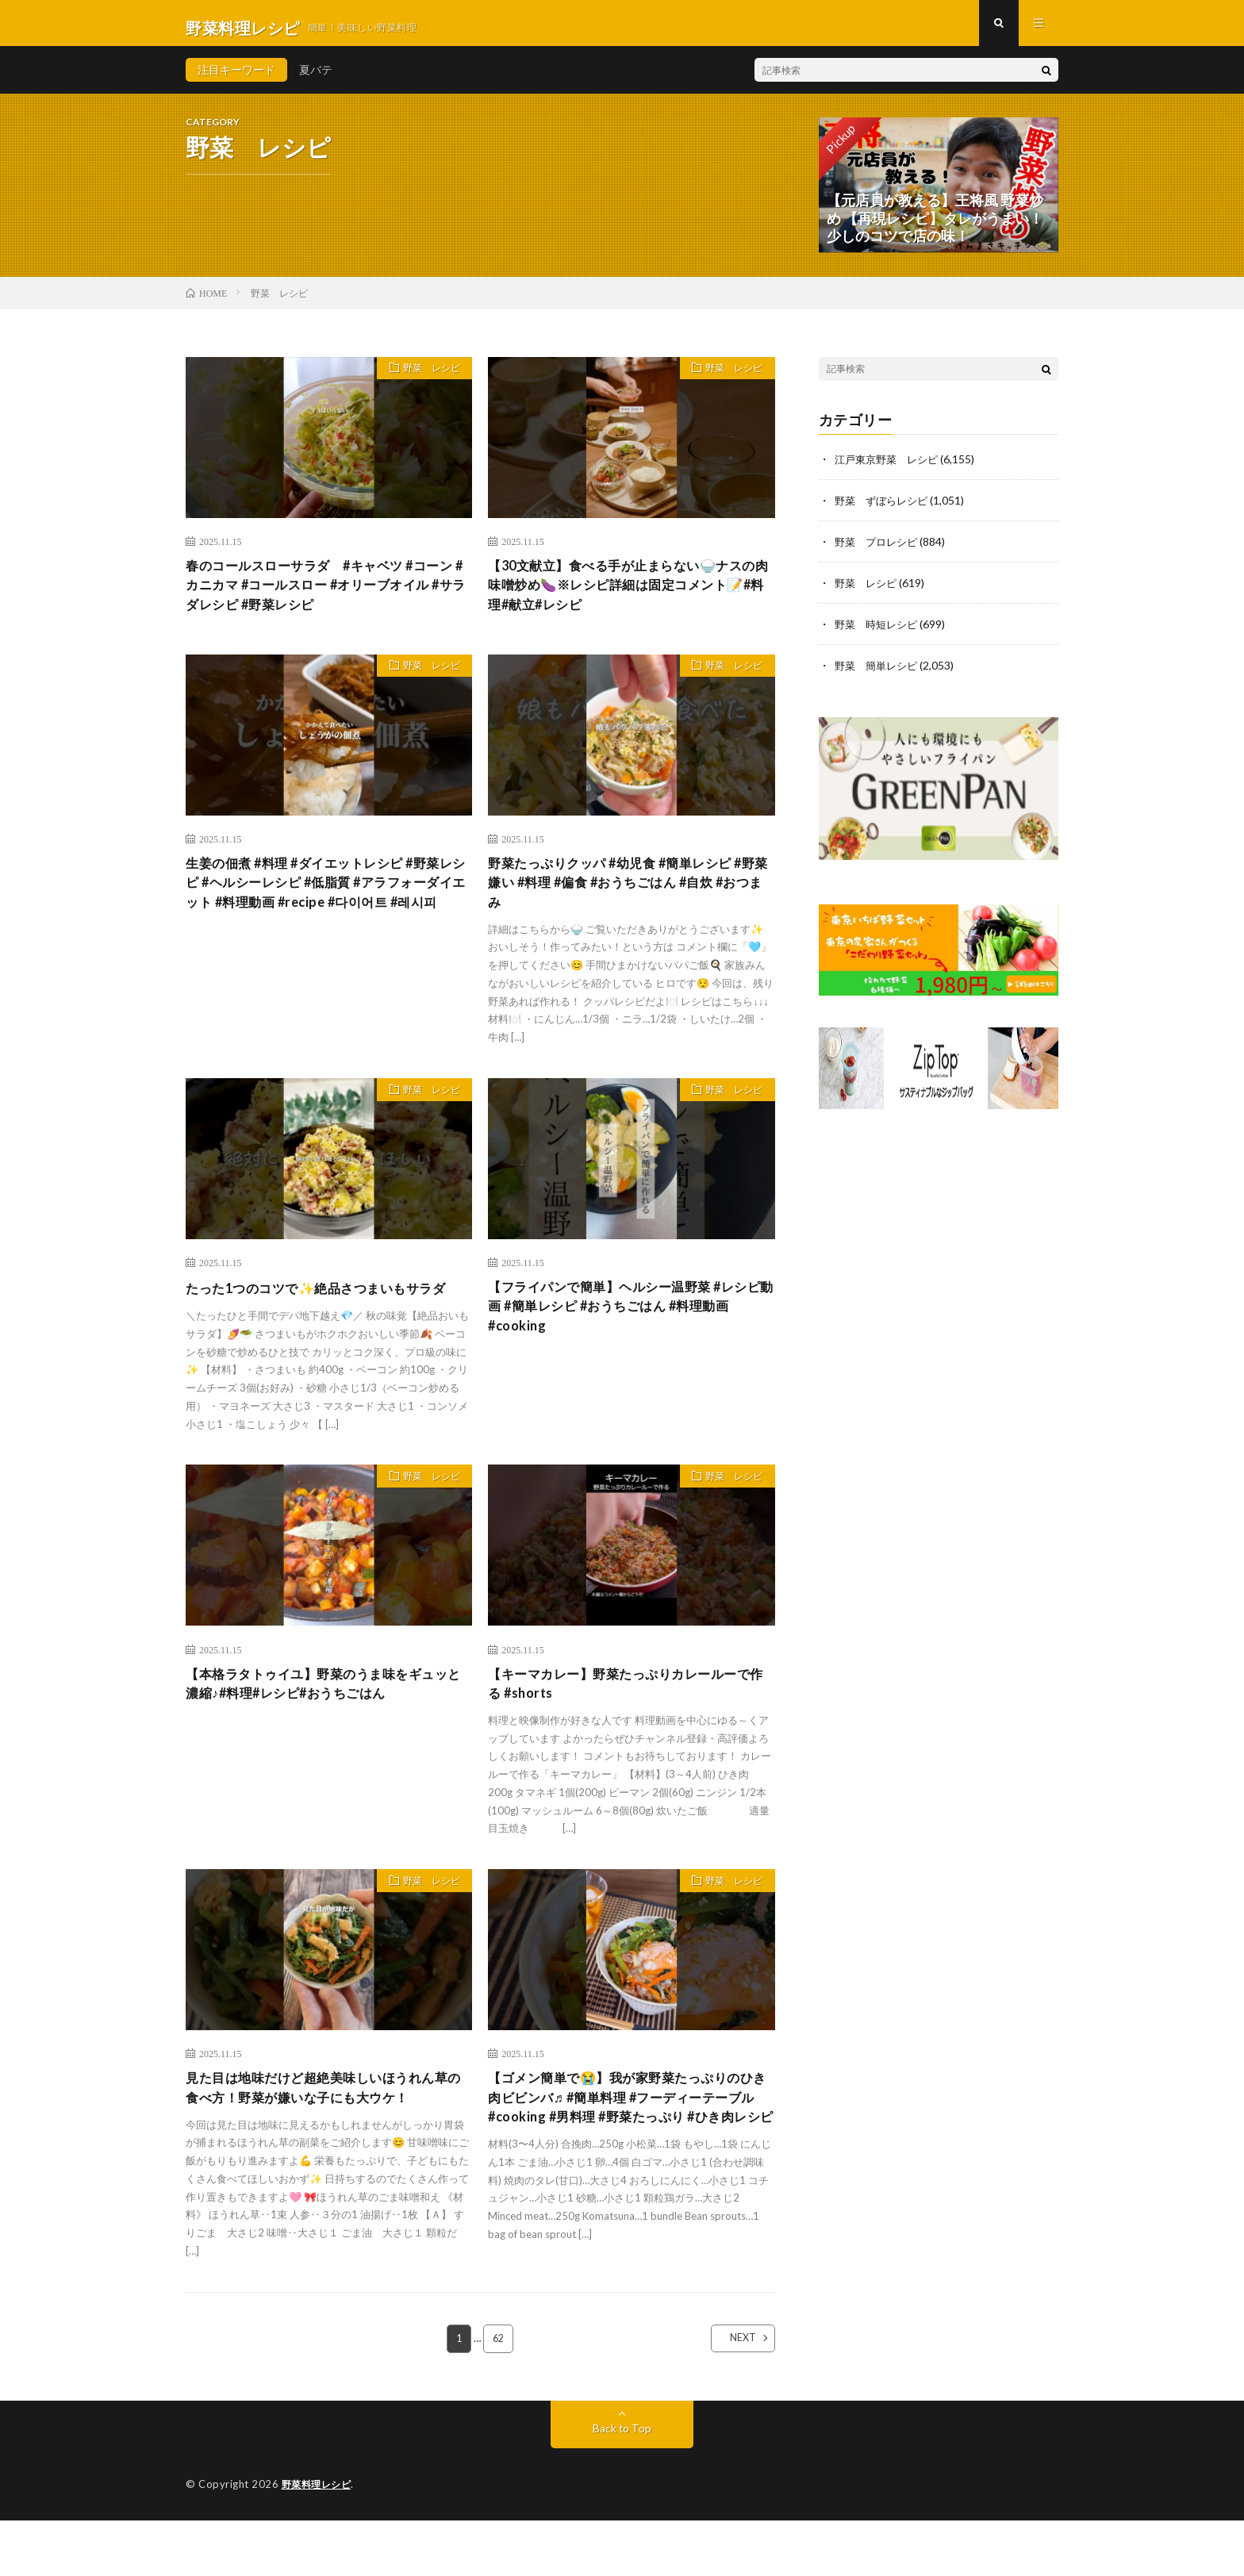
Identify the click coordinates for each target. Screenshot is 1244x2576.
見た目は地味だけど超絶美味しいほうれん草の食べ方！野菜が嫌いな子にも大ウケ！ (325, 2135)
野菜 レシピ (425, 379)
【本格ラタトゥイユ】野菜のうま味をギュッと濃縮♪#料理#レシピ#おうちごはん (325, 1726)
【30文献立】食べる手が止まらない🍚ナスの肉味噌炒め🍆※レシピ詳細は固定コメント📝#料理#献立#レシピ (630, 596)
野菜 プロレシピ (879, 550)
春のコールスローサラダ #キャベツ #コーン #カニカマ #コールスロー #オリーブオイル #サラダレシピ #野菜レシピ (328, 596)
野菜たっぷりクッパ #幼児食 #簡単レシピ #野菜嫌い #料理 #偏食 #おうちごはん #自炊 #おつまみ (629, 900)
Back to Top (622, 2484)
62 (499, 2394)
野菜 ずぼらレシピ (885, 509)
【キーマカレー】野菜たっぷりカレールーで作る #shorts (627, 1726)
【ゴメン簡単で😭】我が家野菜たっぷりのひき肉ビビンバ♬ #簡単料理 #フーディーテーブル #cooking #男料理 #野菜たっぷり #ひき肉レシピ (629, 2157)
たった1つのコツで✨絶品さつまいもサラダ (324, 1319)
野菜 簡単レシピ (879, 674)
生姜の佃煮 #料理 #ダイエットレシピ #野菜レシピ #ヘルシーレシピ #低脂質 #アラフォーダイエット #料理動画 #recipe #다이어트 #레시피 (327, 911)
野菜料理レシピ (319, 2540)
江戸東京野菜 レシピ (890, 467)
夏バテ (315, 79)
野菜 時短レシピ (879, 632)
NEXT (729, 2394)
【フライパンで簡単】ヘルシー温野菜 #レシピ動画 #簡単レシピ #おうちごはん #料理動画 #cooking (629, 1330)
